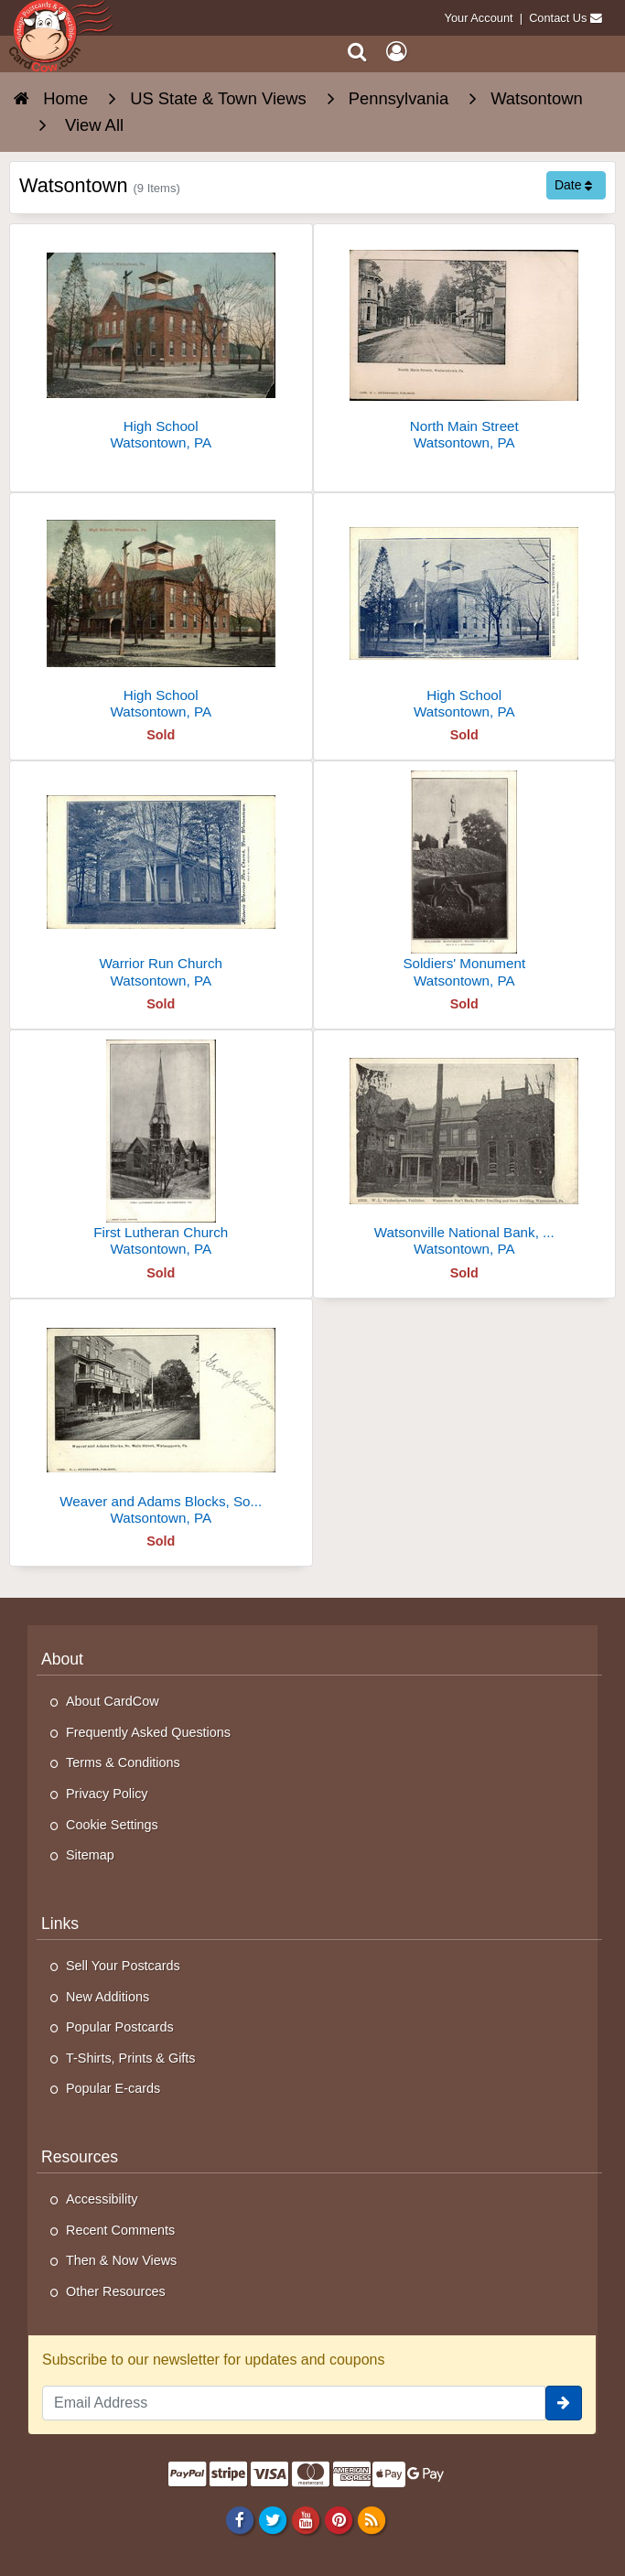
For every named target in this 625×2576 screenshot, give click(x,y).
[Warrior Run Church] (161, 882)
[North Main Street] (465, 344)
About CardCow (112, 1701)
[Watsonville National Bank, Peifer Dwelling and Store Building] (465, 1151)
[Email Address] (293, 2403)
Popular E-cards (113, 2088)
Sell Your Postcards (123, 1965)
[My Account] (396, 51)
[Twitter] (272, 2519)
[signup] (563, 2403)
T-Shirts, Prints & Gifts (131, 2058)
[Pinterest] (338, 2519)
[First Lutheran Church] (161, 1151)
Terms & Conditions (123, 1762)
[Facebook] (239, 2519)
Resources (79, 2157)
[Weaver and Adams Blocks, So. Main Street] (161, 1420)
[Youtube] (305, 2519)
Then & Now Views (121, 2260)
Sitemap (90, 1855)
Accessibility (101, 2199)
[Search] (357, 51)
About (62, 1659)
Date (573, 185)
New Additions (107, 1996)
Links (60, 1923)
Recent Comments (120, 2230)
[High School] (161, 344)
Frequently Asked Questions (148, 1732)
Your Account (479, 18)
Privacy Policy (107, 1793)
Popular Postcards (120, 2027)
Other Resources (116, 2291)
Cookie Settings (112, 1824)
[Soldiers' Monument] (465, 882)
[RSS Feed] (372, 2519)
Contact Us (558, 18)
